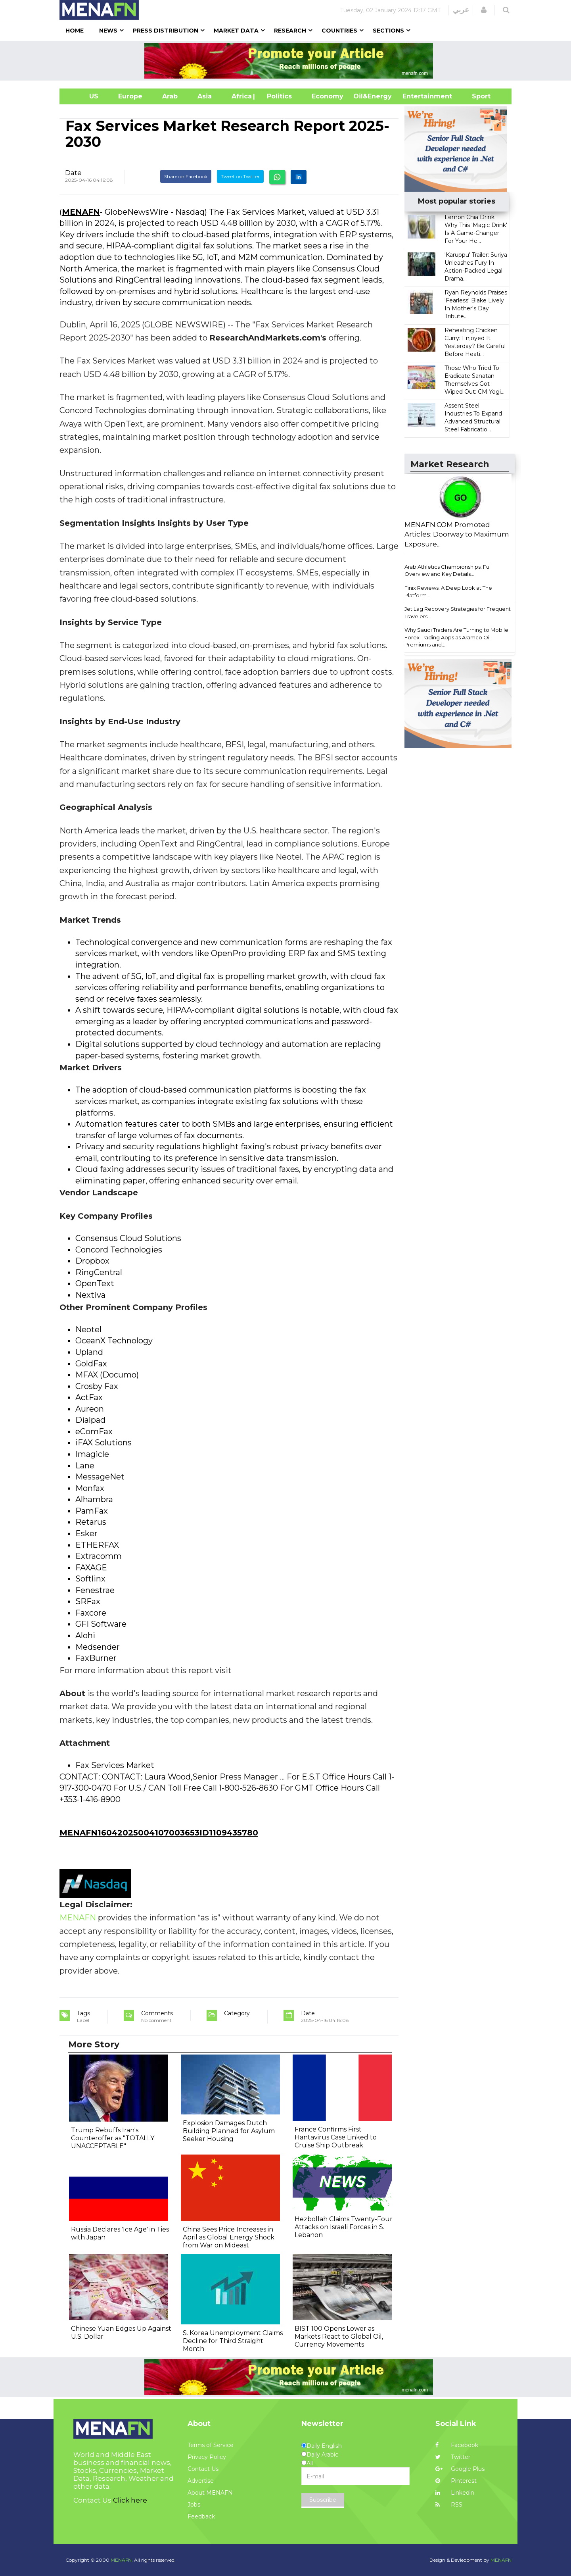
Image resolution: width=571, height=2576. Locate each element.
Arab (170, 96)
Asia (205, 96)
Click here (130, 2500)
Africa (241, 96)
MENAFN (81, 212)
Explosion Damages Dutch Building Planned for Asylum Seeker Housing (229, 2131)
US (83, 96)
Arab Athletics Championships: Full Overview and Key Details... (448, 570)
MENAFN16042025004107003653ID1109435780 (158, 1832)
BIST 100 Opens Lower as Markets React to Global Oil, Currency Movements (339, 2336)
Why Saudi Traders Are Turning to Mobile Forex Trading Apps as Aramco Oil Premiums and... (456, 637)
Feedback (201, 2516)
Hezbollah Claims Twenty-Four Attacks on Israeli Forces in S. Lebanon (344, 2227)
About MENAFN (210, 2492)
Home (74, 30)
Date (73, 173)
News (108, 30)
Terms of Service (211, 2445)
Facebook (456, 2445)
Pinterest (456, 2480)
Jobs (194, 2504)
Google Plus (460, 2468)
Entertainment (415, 96)
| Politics (277, 96)
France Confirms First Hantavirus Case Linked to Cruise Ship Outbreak (336, 2137)
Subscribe (322, 2499)
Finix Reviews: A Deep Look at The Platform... (448, 591)
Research (290, 30)
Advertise (201, 2480)
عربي (461, 10)
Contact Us (203, 2468)
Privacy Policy (207, 2457)
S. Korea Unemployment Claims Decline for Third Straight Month (233, 2341)
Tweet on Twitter (240, 176)
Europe (130, 96)
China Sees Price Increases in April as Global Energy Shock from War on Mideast (228, 2237)
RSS (448, 2504)
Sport (476, 96)
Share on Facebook (185, 176)
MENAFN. (122, 2560)
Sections (388, 30)
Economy (327, 96)
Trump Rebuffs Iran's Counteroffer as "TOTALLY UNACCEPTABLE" (112, 2138)
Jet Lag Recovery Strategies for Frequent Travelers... (457, 612)
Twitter (452, 2457)
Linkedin (454, 2492)
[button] (484, 10)
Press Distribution (165, 30)
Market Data (236, 30)
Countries (339, 30)
